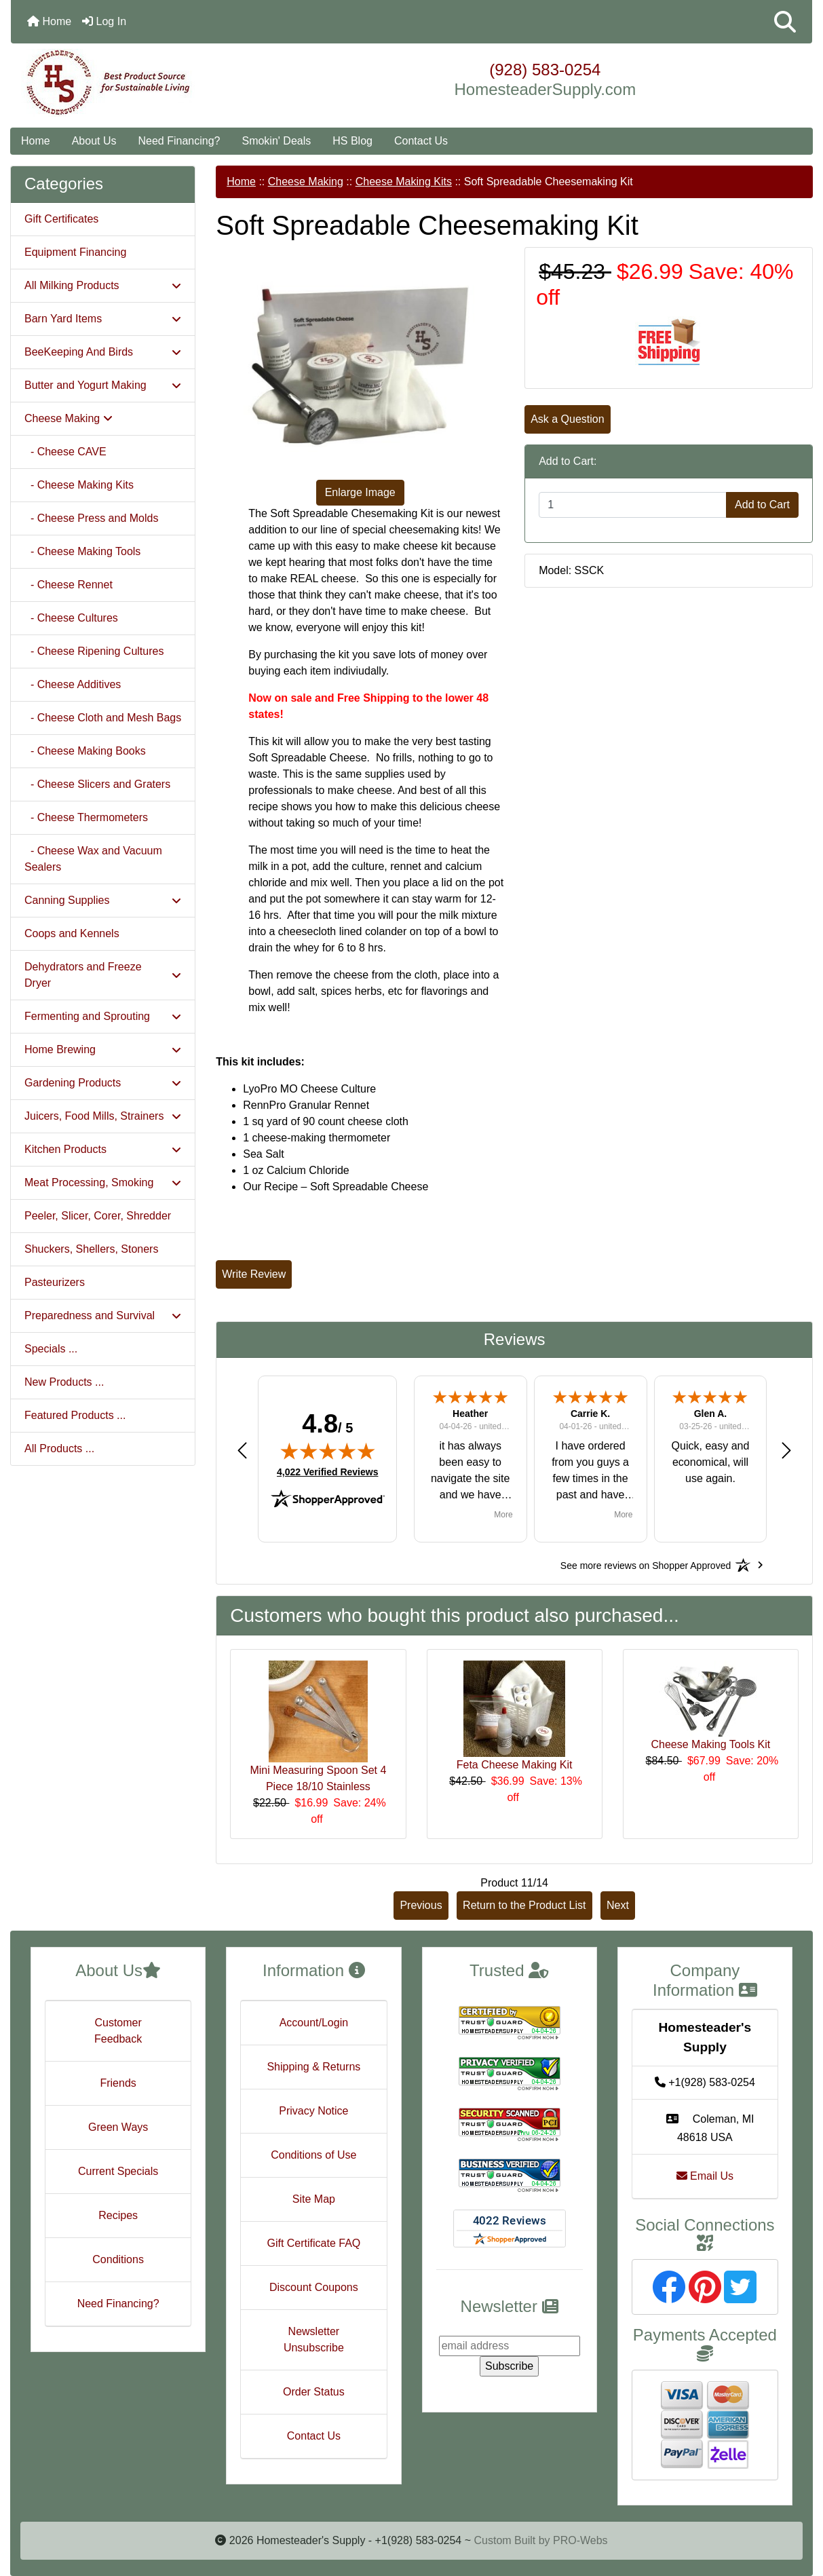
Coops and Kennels (71, 933)
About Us (94, 141)
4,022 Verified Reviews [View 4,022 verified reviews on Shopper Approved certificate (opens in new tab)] (327, 1471)
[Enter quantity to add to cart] (633, 505)
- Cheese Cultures (71, 618)
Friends (118, 2083)
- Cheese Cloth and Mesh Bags (102, 717)
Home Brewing (102, 1049)
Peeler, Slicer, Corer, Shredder (97, 1215)
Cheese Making (305, 181)
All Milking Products (102, 285)
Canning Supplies (102, 900)
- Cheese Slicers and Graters (97, 784)
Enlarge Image (360, 492)
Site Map (313, 2199)
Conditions (118, 2259)
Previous (421, 1905)
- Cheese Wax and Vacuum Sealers (93, 859)
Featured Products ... (75, 1415)
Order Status (314, 2392)
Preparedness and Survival (102, 1315)
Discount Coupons (313, 2287)
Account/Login (314, 2022)
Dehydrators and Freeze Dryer (102, 975)
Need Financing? (179, 141)
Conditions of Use (313, 2155)
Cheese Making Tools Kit (710, 1744)
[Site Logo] (144, 83)
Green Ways (118, 2127)
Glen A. (710, 1413)
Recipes (118, 2215)
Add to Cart (762, 504)
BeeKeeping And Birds (102, 352)
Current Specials (118, 2171)
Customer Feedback (118, 2031)
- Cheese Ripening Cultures (94, 651)
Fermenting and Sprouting (102, 1016)
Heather (470, 1413)
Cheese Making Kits (404, 181)
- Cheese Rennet (68, 584)
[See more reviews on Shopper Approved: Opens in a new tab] (645, 1564)
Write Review (254, 1274)
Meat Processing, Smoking (102, 1182)
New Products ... (64, 1382)
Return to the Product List (524, 1905)
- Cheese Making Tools (82, 551)
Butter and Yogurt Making (102, 385)
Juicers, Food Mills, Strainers (102, 1116)
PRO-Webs (580, 2540)
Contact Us (421, 141)
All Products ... (59, 1448)
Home (49, 21)
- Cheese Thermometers (86, 817)
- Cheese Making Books (85, 751)
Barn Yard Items (102, 318)
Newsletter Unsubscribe (314, 2339)
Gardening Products (102, 1082)
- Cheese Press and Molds (91, 518)
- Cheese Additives (72, 684)
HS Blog (352, 141)
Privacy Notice (313, 2111)
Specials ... (50, 1349)
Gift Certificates (61, 219)
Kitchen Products (102, 1149)
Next (618, 1905)
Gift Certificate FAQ (313, 2243)
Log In (104, 21)
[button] (785, 21)
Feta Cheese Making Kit (515, 1764)
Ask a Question (568, 419)
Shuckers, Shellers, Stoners (91, 1249)
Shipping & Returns (313, 2066)
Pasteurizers (54, 1282)
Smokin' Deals (276, 141)
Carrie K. (590, 1413)
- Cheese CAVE (65, 451)
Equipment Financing (75, 252)
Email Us (704, 2176)
